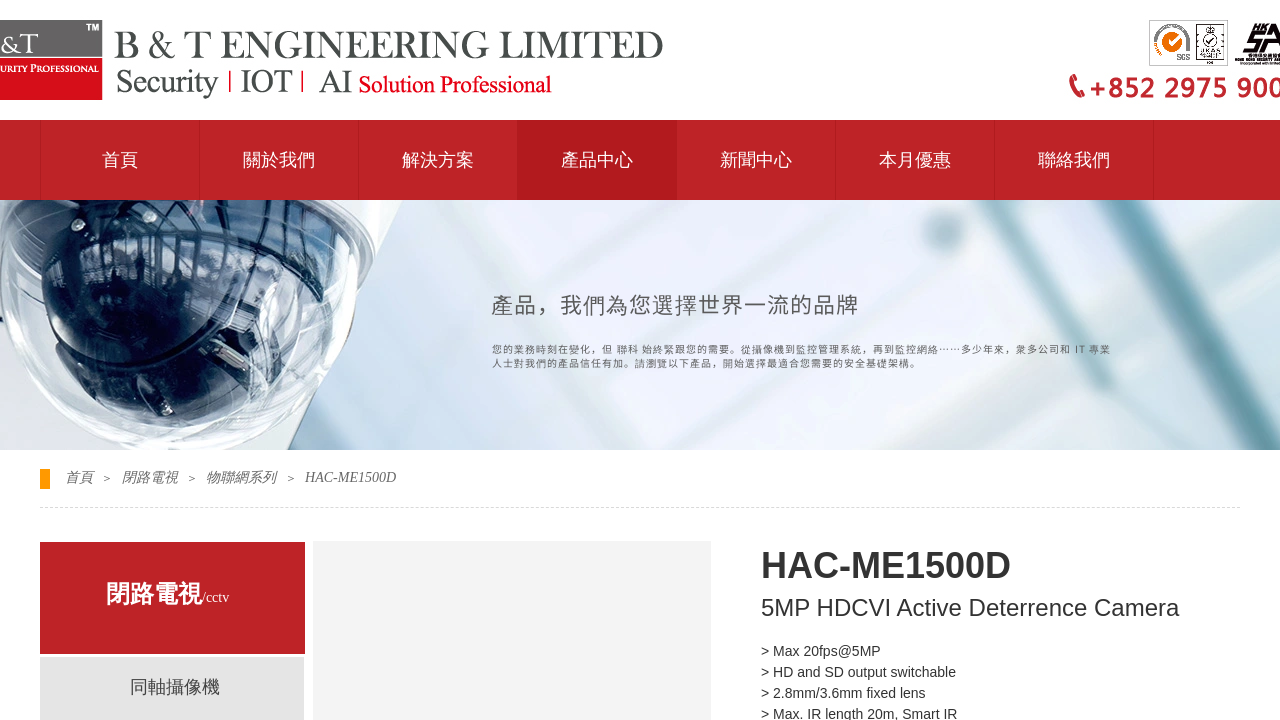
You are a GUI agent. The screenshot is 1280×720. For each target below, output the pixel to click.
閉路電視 (150, 477)
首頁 (120, 160)
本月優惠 (915, 160)
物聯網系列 (241, 477)
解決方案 (438, 160)
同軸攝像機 (175, 687)
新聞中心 (756, 160)
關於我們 (279, 160)
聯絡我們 (1074, 160)
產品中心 (597, 160)
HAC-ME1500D (350, 477)
